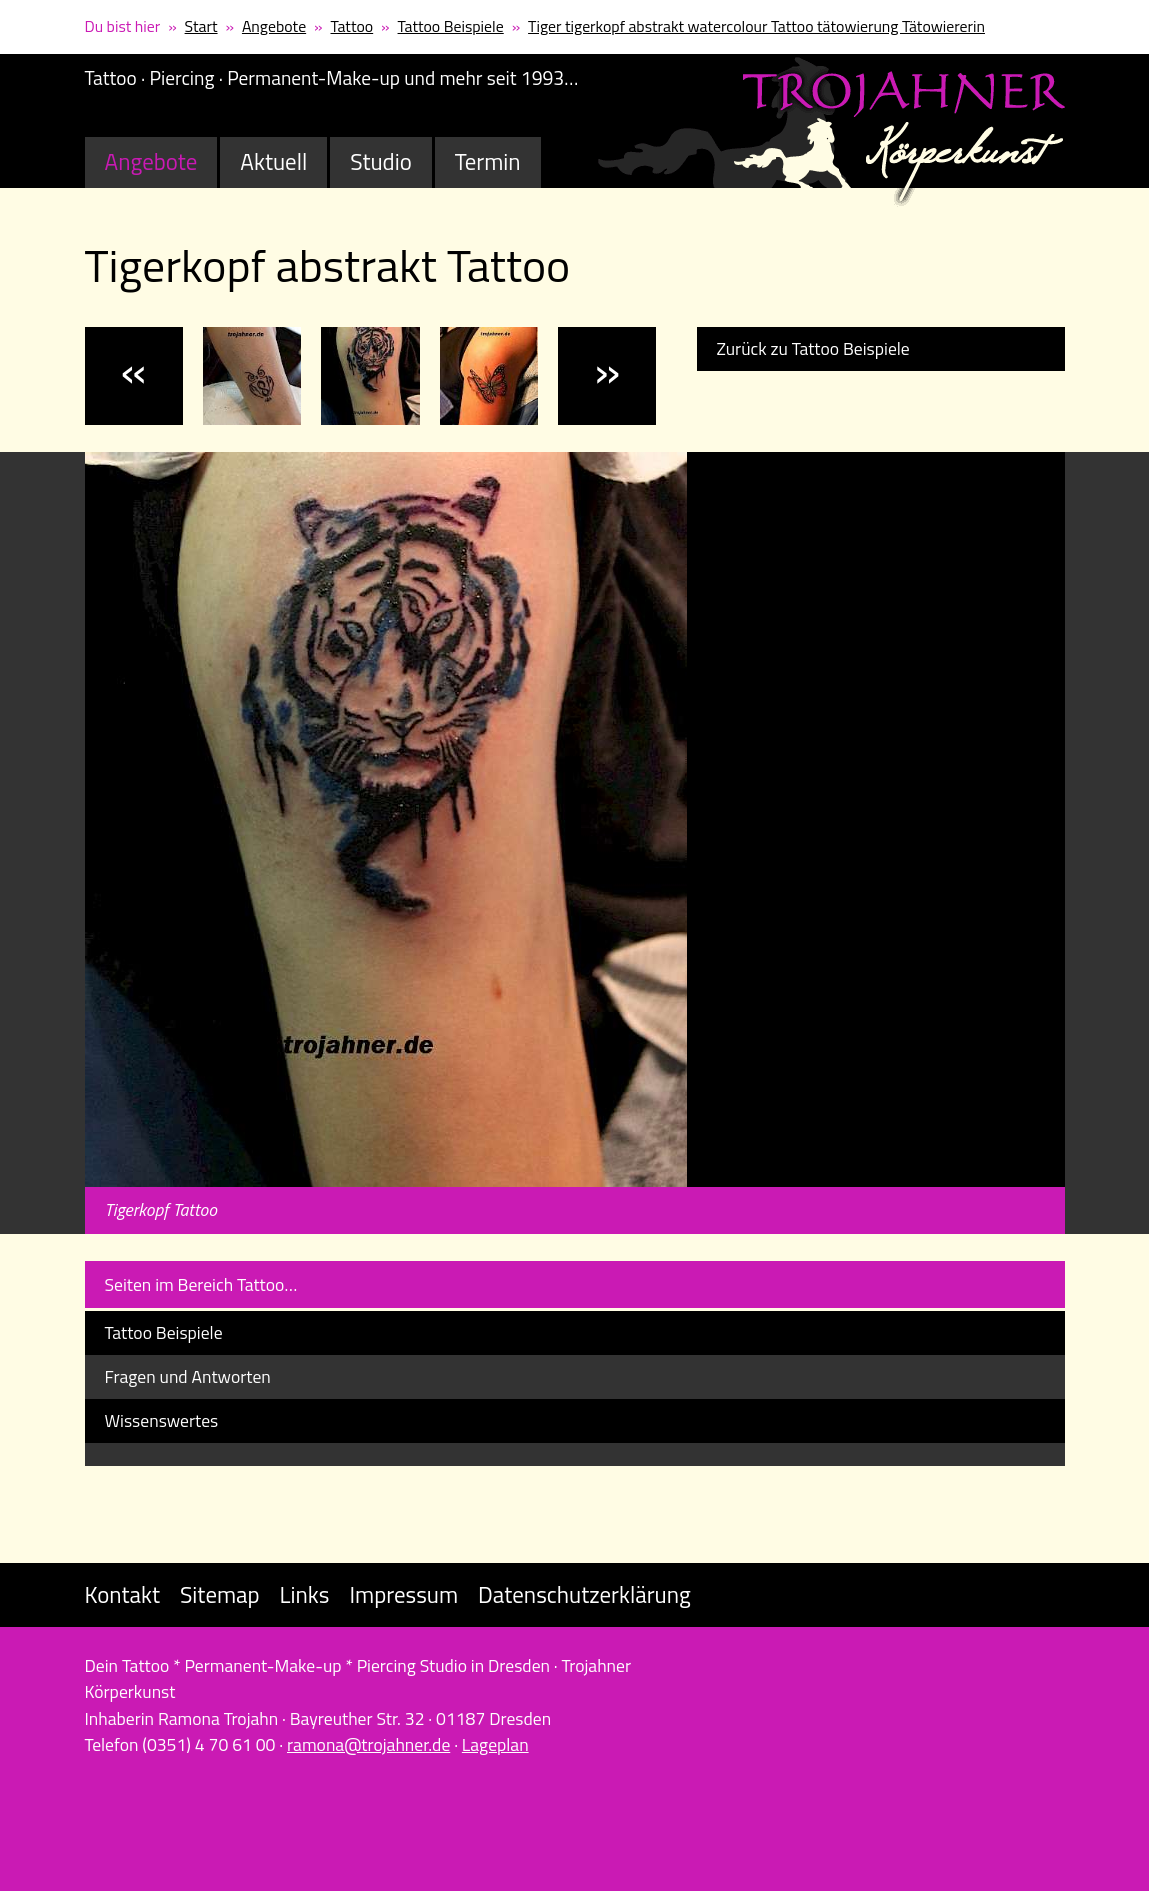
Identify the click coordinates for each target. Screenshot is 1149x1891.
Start (201, 26)
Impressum (403, 1594)
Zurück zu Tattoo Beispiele (813, 348)
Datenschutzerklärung (584, 1594)
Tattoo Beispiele (451, 26)
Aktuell (273, 161)
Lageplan (495, 1744)
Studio (381, 161)
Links (305, 1594)
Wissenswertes (162, 1420)
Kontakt (122, 1594)
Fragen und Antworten (188, 1376)
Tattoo (352, 26)
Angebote (274, 26)
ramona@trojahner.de (368, 1744)
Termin (488, 161)
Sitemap (220, 1594)
